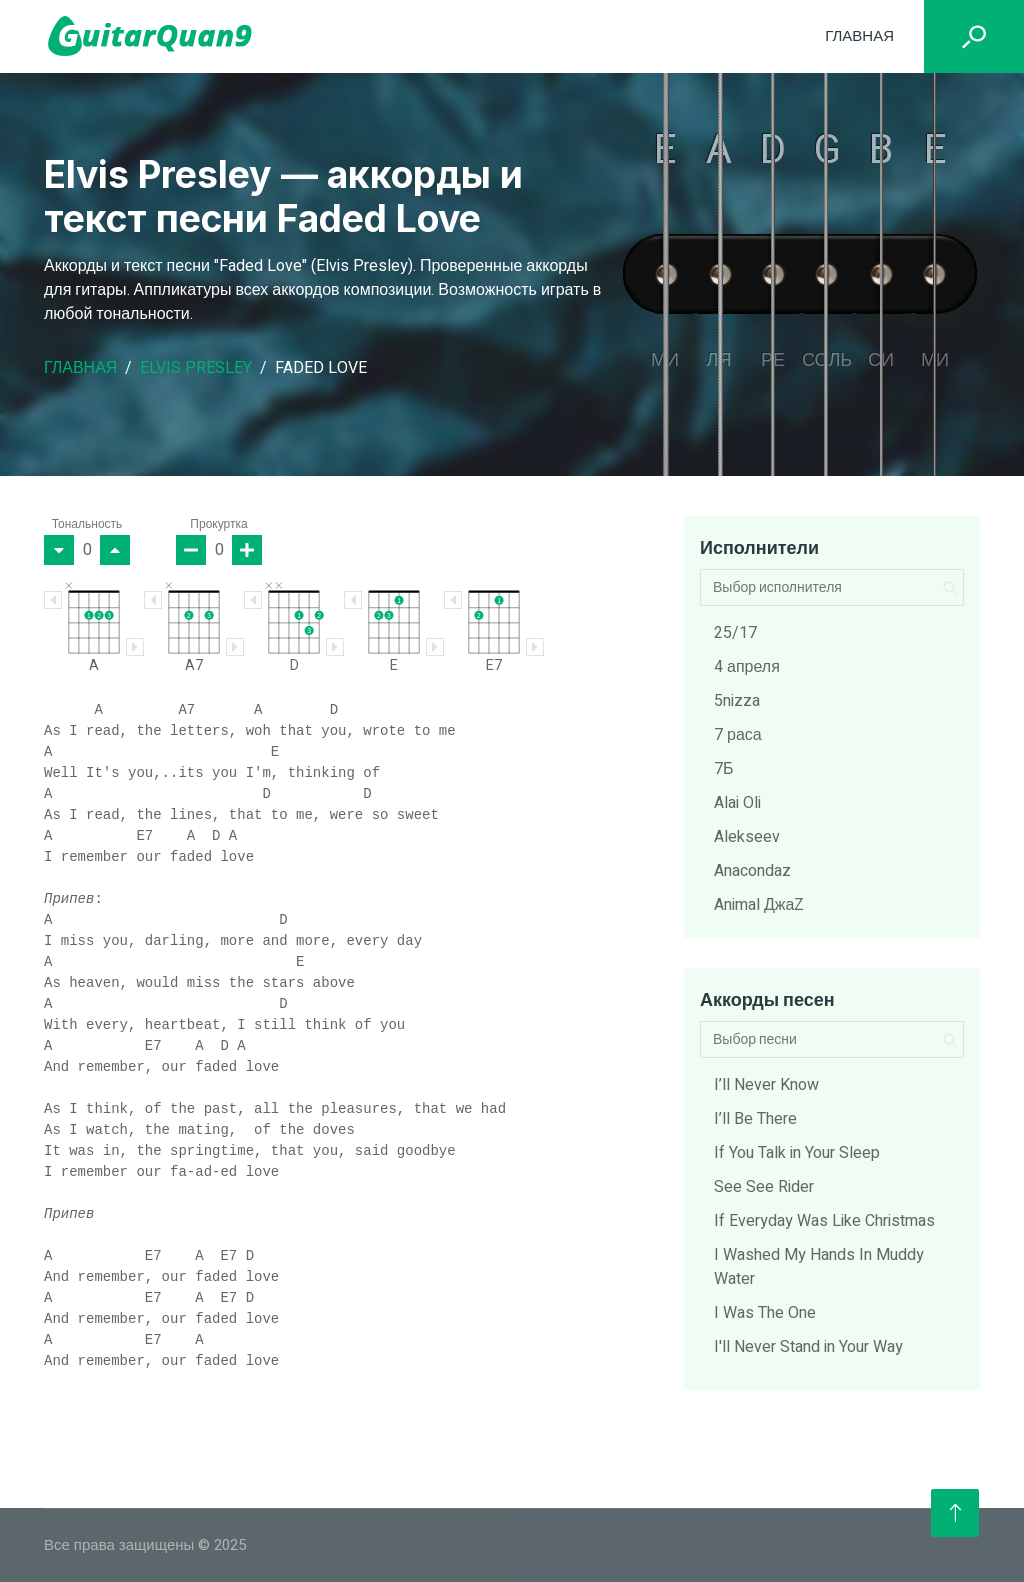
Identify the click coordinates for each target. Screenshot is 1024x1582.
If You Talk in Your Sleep (797, 1153)
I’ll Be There (755, 1119)
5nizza (737, 701)
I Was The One (765, 1313)
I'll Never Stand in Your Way (808, 1347)
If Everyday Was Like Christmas (824, 1221)
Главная (859, 36)
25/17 (735, 633)
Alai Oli (737, 803)
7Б (724, 769)
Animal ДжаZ (759, 905)
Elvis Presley (196, 368)
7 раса (738, 735)
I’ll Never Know (766, 1085)
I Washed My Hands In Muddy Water (819, 1267)
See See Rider (764, 1187)
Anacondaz (752, 871)
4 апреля (747, 667)
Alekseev (747, 837)
